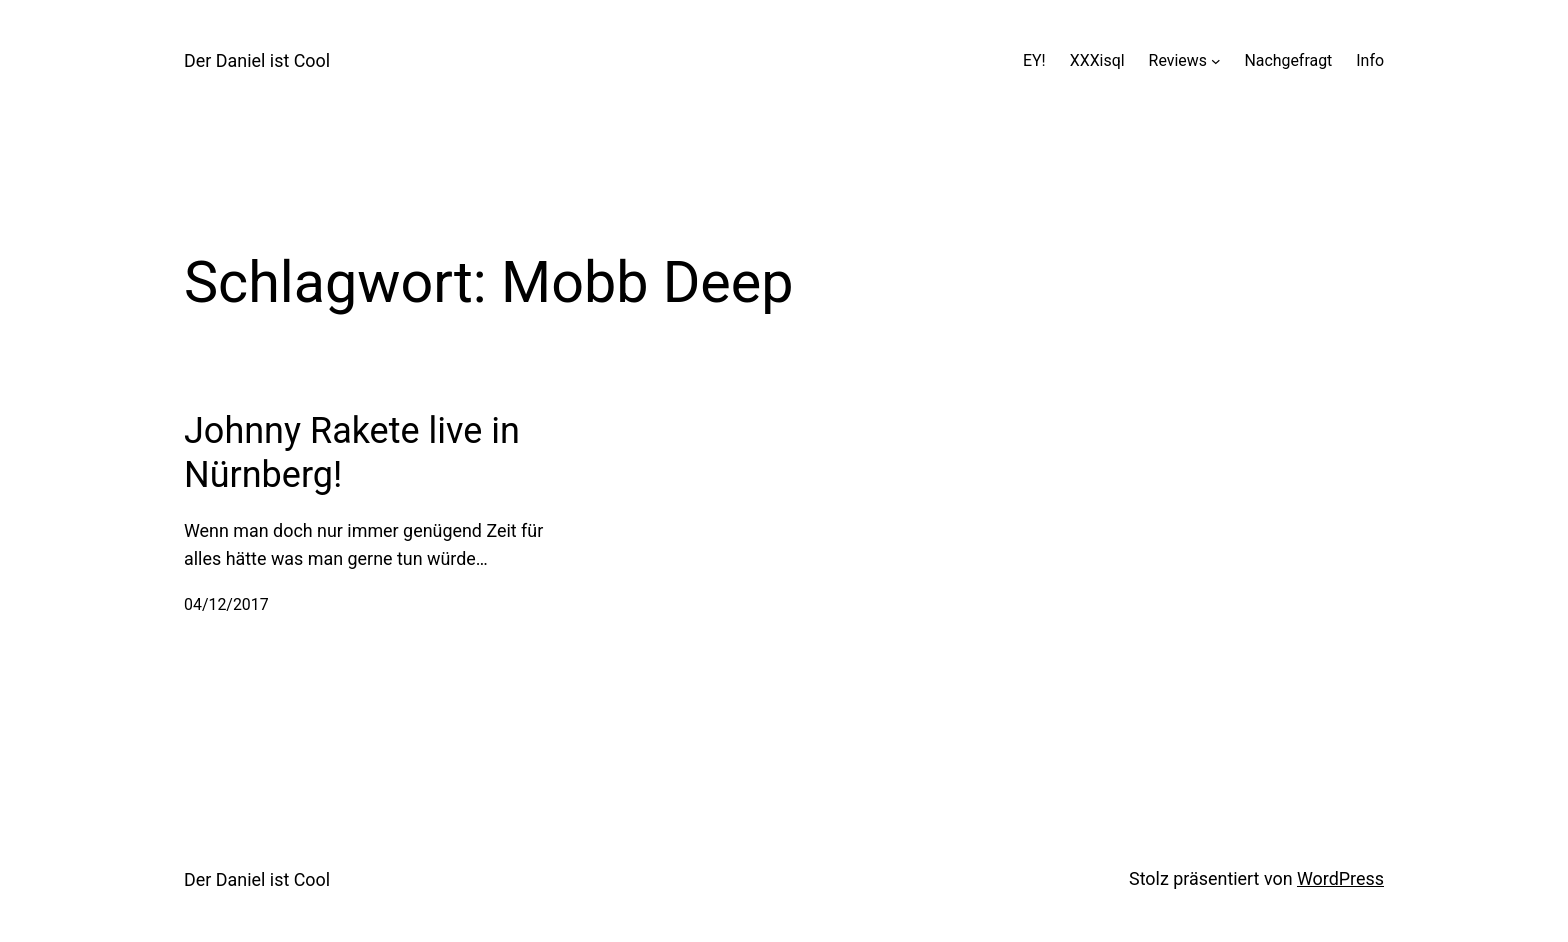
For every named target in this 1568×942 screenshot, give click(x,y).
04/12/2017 (226, 604)
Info (1370, 60)
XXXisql (1097, 60)
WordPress (1340, 878)
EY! (1034, 60)
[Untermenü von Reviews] (1216, 61)
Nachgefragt (1288, 60)
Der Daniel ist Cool (257, 60)
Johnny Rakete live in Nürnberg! (352, 452)
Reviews (1178, 60)
